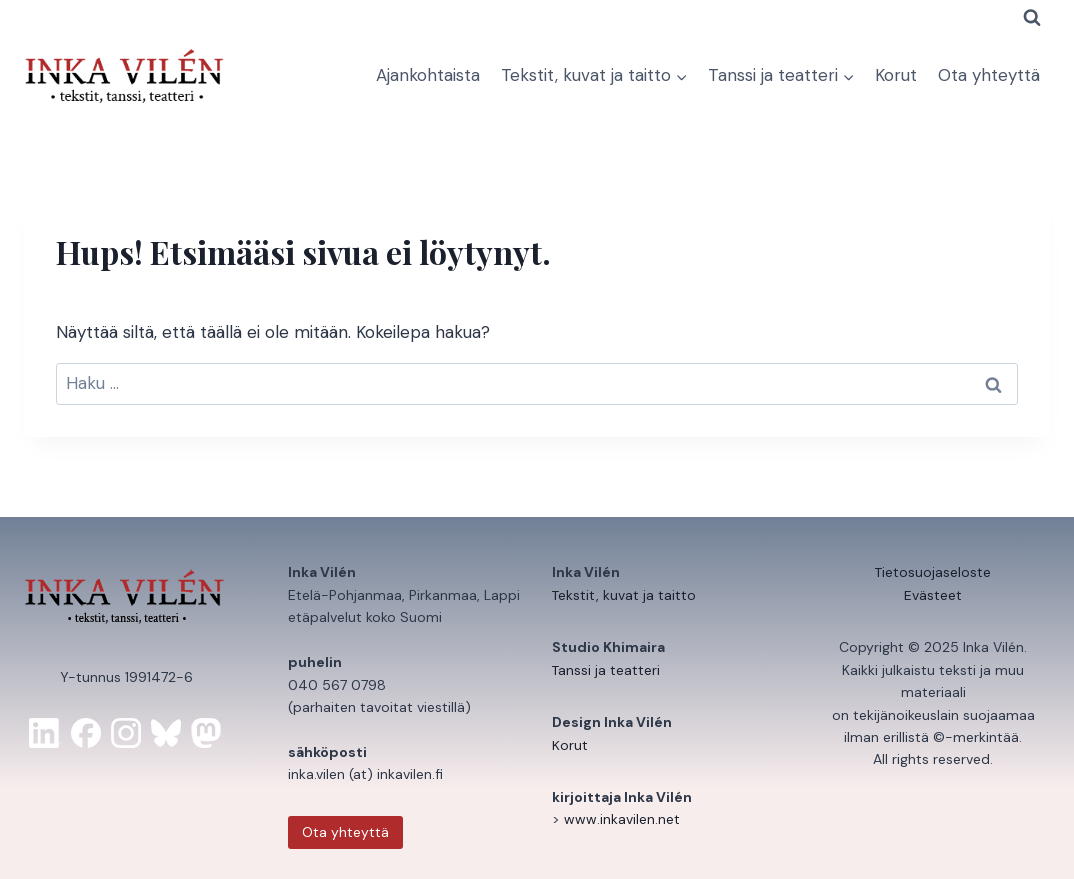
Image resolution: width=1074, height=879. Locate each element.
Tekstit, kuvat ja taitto (624, 595)
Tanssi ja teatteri (606, 670)
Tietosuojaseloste (933, 572)
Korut (896, 75)
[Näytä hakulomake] (1032, 18)
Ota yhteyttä (989, 75)
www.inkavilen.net (622, 819)
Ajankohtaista (428, 75)
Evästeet (933, 595)
